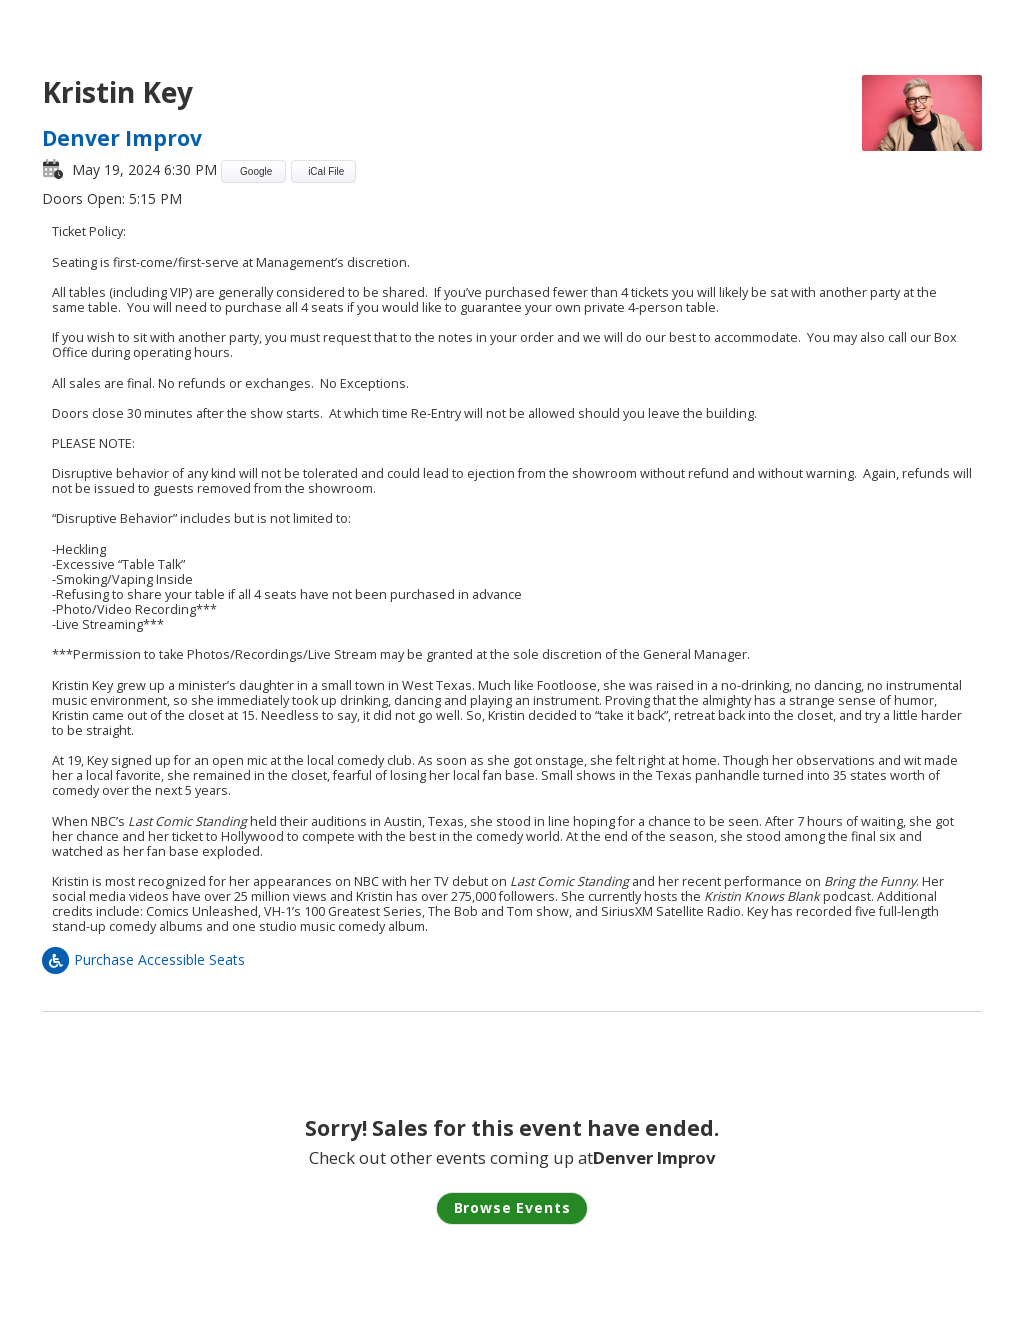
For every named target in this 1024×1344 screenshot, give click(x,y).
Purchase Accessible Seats (143, 959)
